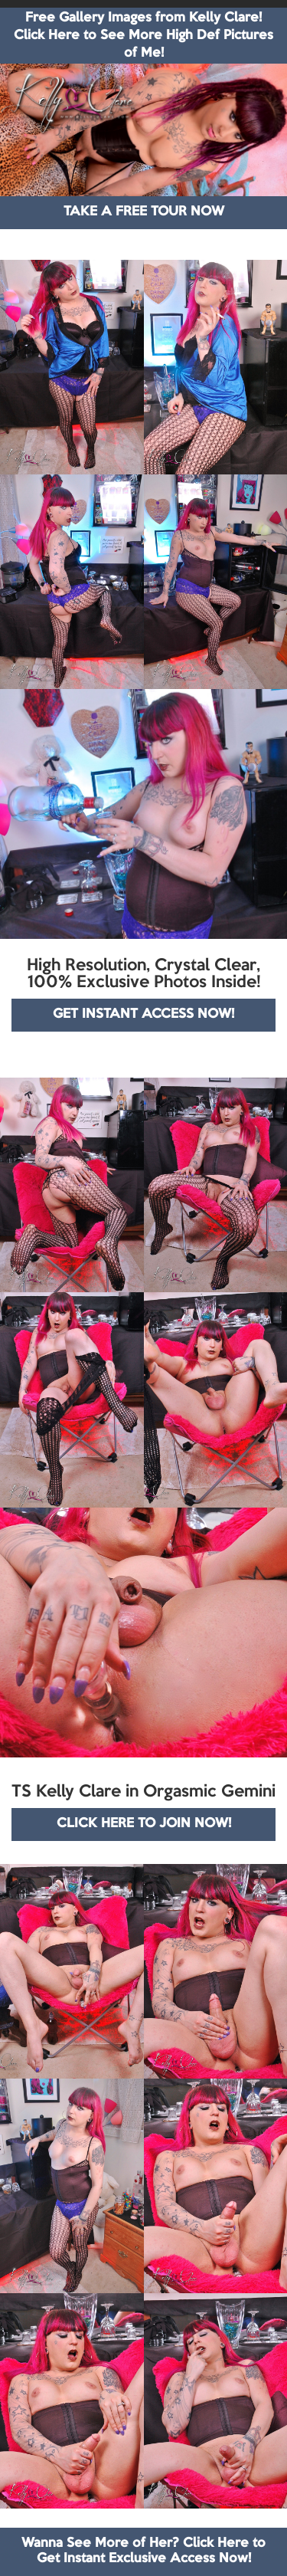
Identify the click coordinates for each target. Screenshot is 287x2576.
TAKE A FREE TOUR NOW (144, 212)
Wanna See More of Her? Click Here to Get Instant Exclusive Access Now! (143, 2551)
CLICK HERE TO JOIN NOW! (144, 1823)
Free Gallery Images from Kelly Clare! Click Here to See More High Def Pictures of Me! (143, 35)
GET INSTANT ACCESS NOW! (143, 1014)
